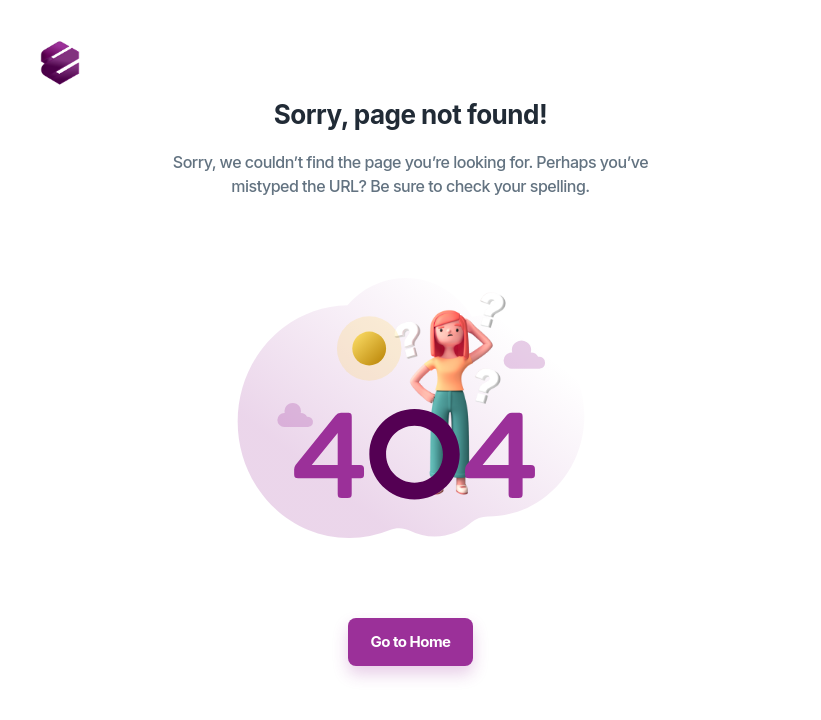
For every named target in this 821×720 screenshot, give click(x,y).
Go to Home (410, 642)
